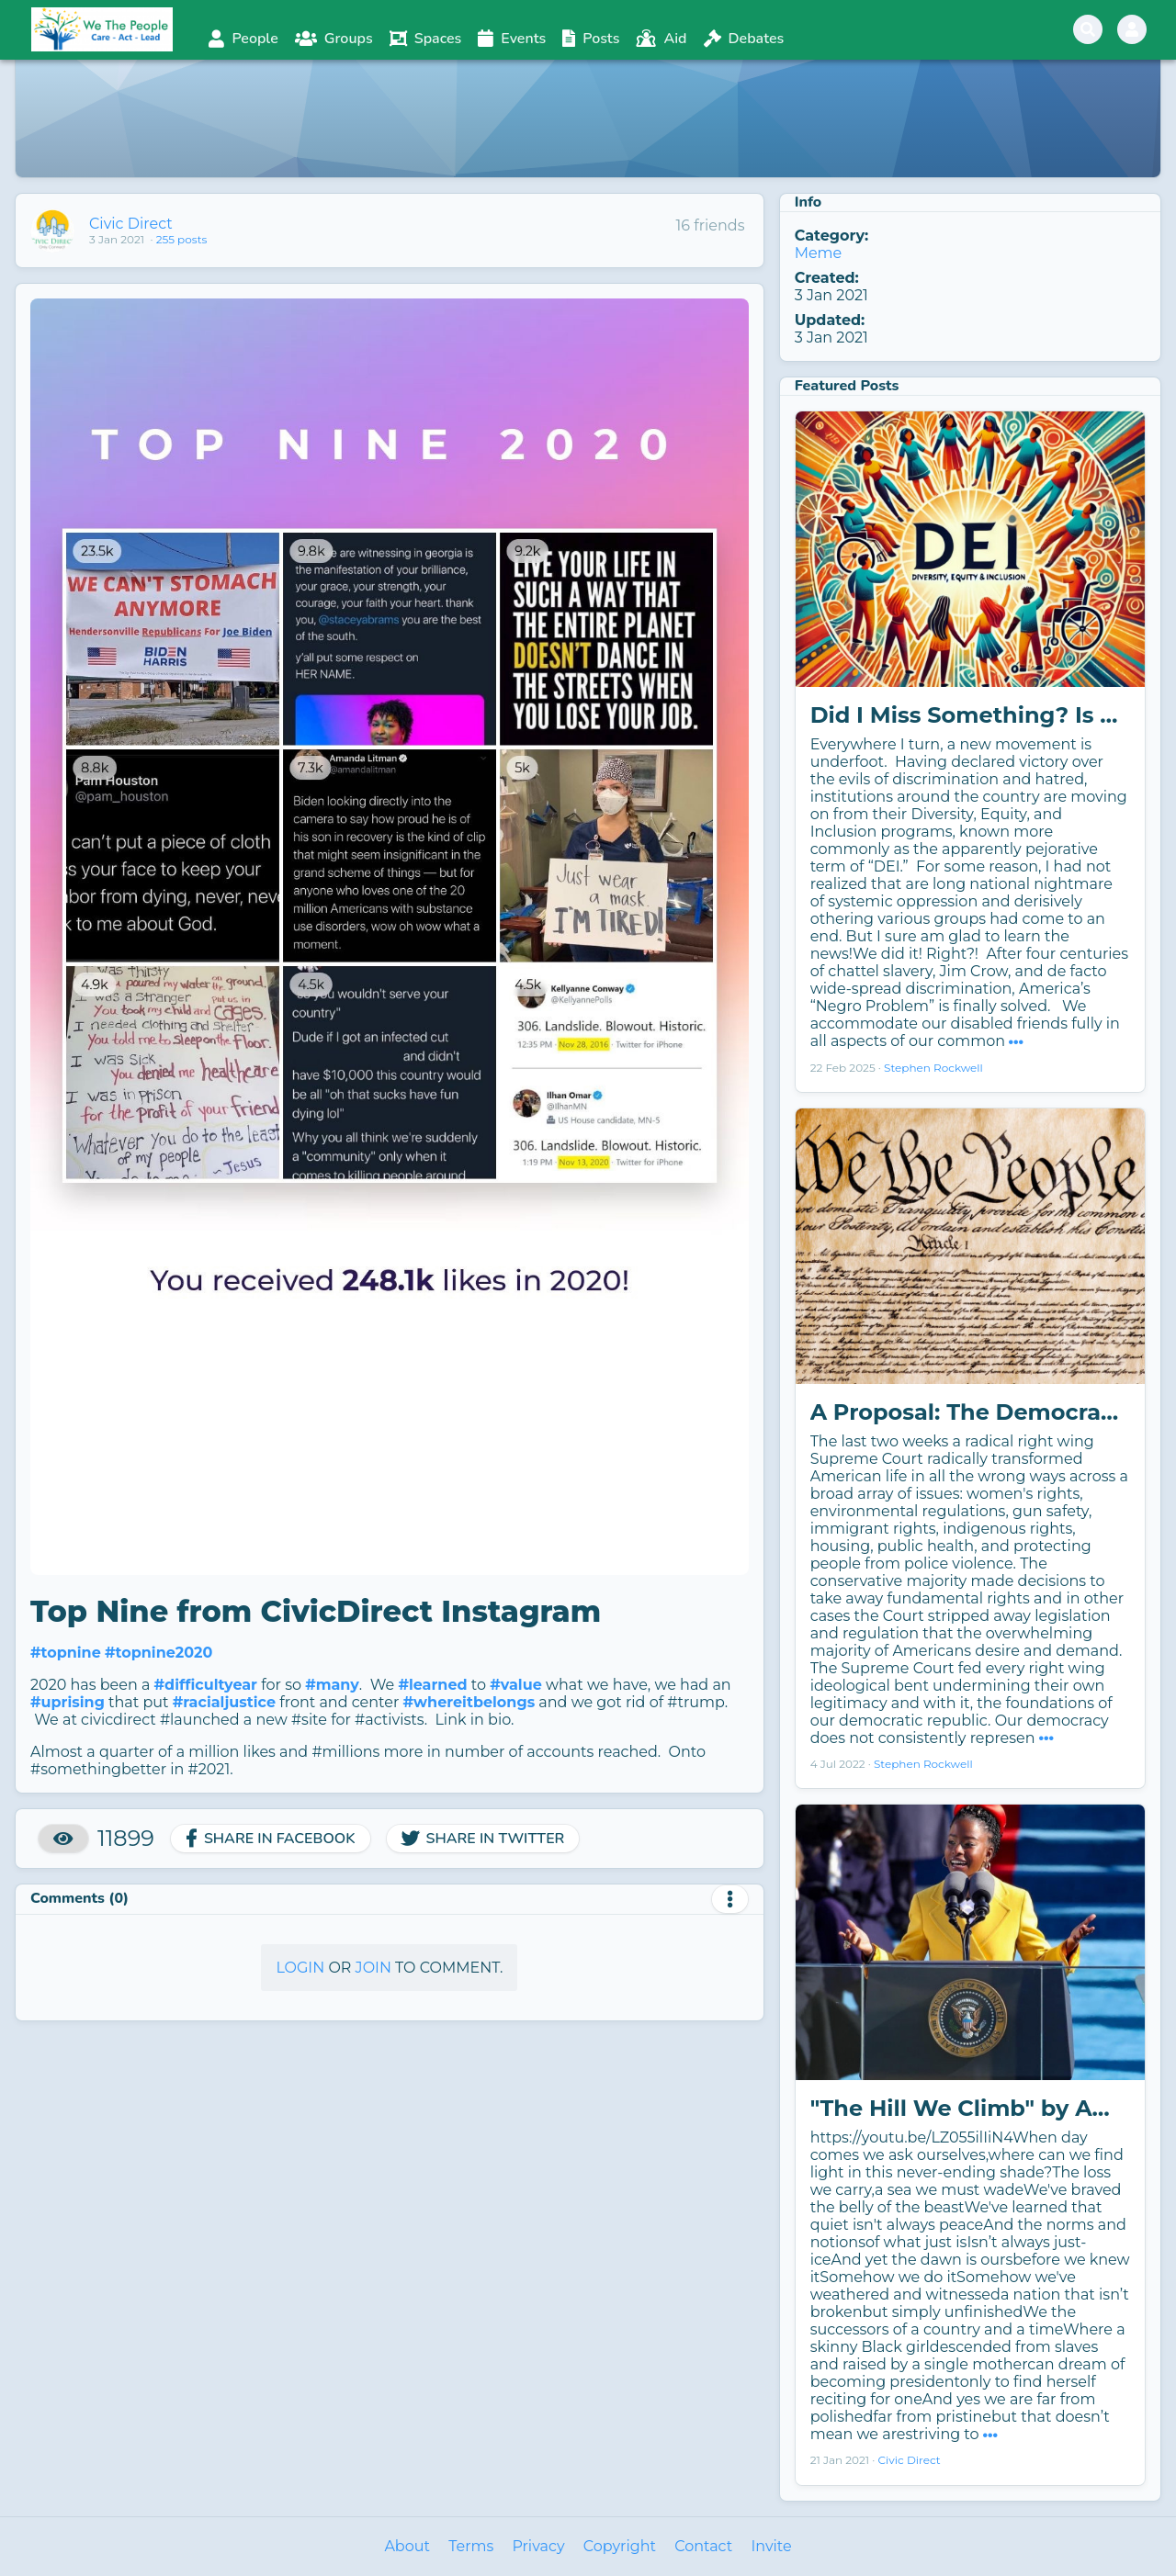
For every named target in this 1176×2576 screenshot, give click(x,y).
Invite (771, 2546)
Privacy (538, 2546)
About (407, 2546)
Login (300, 1967)
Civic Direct (131, 223)
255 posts (182, 239)
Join (373, 1967)
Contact (703, 2546)
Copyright (619, 2546)
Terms (470, 2546)
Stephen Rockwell (933, 1067)
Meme (818, 253)
